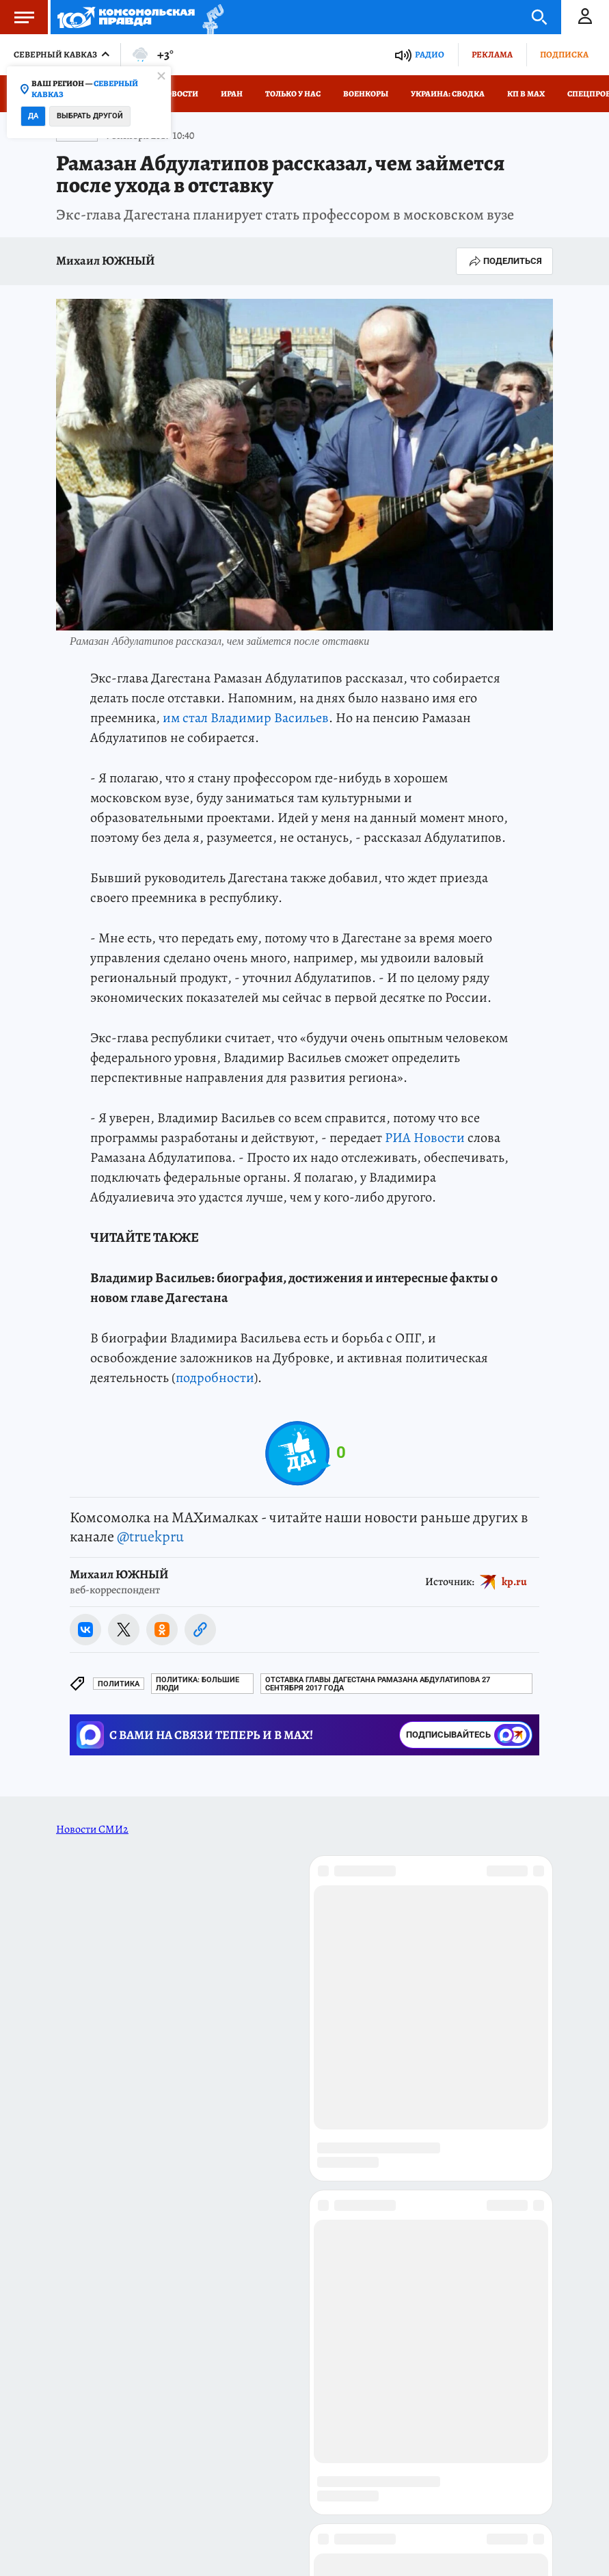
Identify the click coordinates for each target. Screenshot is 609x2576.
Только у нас (293, 93)
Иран (232, 93)
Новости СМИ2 (92, 1829)
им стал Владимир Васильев (246, 717)
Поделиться (504, 261)
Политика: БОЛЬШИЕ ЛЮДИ (197, 1683)
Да (33, 115)
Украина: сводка (448, 93)
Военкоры (365, 93)
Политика (118, 1683)
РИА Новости (425, 1137)
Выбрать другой (90, 115)
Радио (429, 54)
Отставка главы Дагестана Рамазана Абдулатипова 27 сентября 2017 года (377, 1683)
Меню (17, 17)
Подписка (564, 54)
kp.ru (514, 1581)
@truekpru (150, 1536)
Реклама (492, 54)
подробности (215, 1377)
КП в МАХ (526, 93)
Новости (179, 93)
